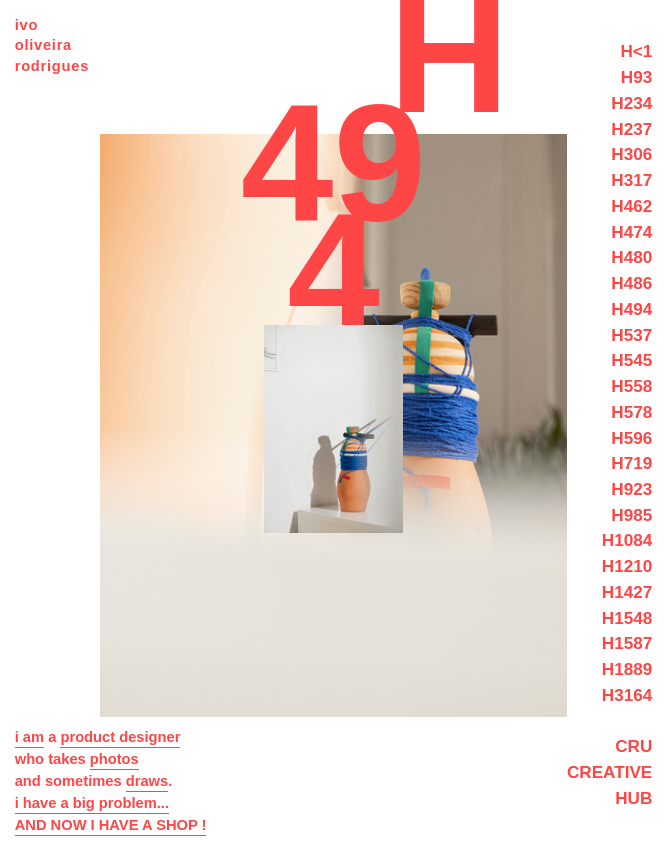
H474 (631, 232)
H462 (631, 206)
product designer (120, 737)
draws (147, 781)
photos (114, 759)
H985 (631, 515)
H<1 (636, 51)
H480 (631, 257)
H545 (631, 360)
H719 (631, 463)
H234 (631, 103)
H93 (636, 77)
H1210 (627, 566)
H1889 (627, 669)
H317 (631, 180)
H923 (631, 489)
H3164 (627, 695)
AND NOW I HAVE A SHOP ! (111, 825)
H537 (631, 335)
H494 (631, 309)
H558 (631, 386)
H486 (631, 283)
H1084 (627, 540)
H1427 (627, 592)
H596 (631, 438)
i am (29, 737)
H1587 (627, 643)
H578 (631, 412)
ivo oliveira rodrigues (52, 45)
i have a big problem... (92, 803)
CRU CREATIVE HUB (609, 771)
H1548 (627, 618)
